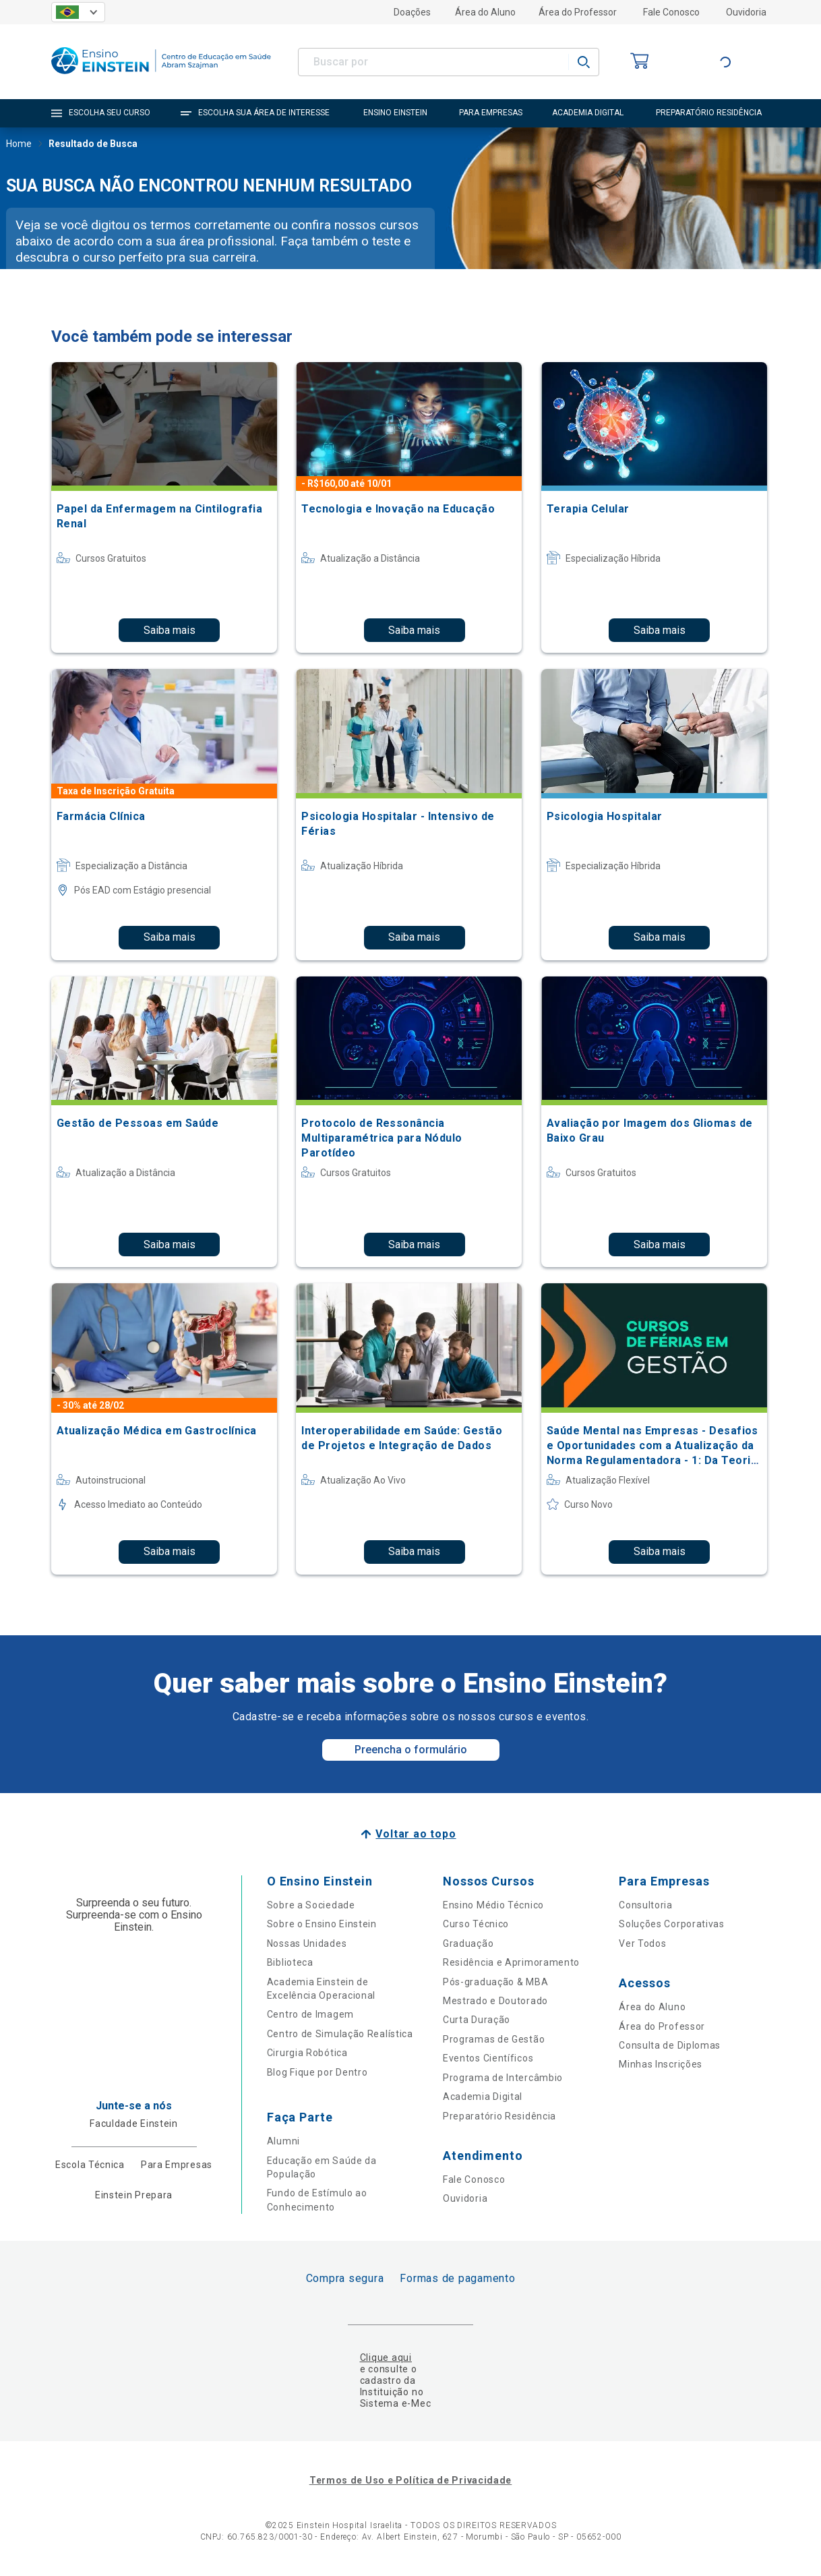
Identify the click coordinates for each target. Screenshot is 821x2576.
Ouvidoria (746, 12)
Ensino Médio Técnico (493, 1905)
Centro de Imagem (310, 2014)
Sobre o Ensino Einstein (322, 1924)
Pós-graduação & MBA (495, 1982)
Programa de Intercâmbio (503, 2077)
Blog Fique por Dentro (317, 2072)
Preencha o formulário (411, 1749)
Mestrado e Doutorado (495, 2000)
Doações (412, 12)
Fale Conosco (671, 12)
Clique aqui (386, 2357)
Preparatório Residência (499, 2116)
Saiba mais (169, 630)
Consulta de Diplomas (670, 2045)
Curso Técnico (476, 1924)
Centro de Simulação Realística (340, 2033)
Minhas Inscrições (660, 2064)
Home (19, 145)
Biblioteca (290, 1962)
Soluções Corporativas (672, 1924)
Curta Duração (476, 2019)
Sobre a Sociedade (311, 1905)
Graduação (468, 1943)
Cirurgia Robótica (307, 2052)
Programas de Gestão (494, 2039)
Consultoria (646, 1905)
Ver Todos (642, 1943)
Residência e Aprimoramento (511, 1962)
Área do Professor (578, 12)
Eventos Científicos (488, 2058)
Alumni (283, 2141)
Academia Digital (482, 2096)
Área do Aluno (485, 12)
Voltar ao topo (415, 1833)
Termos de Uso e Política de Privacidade (410, 2480)
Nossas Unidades (307, 1943)
